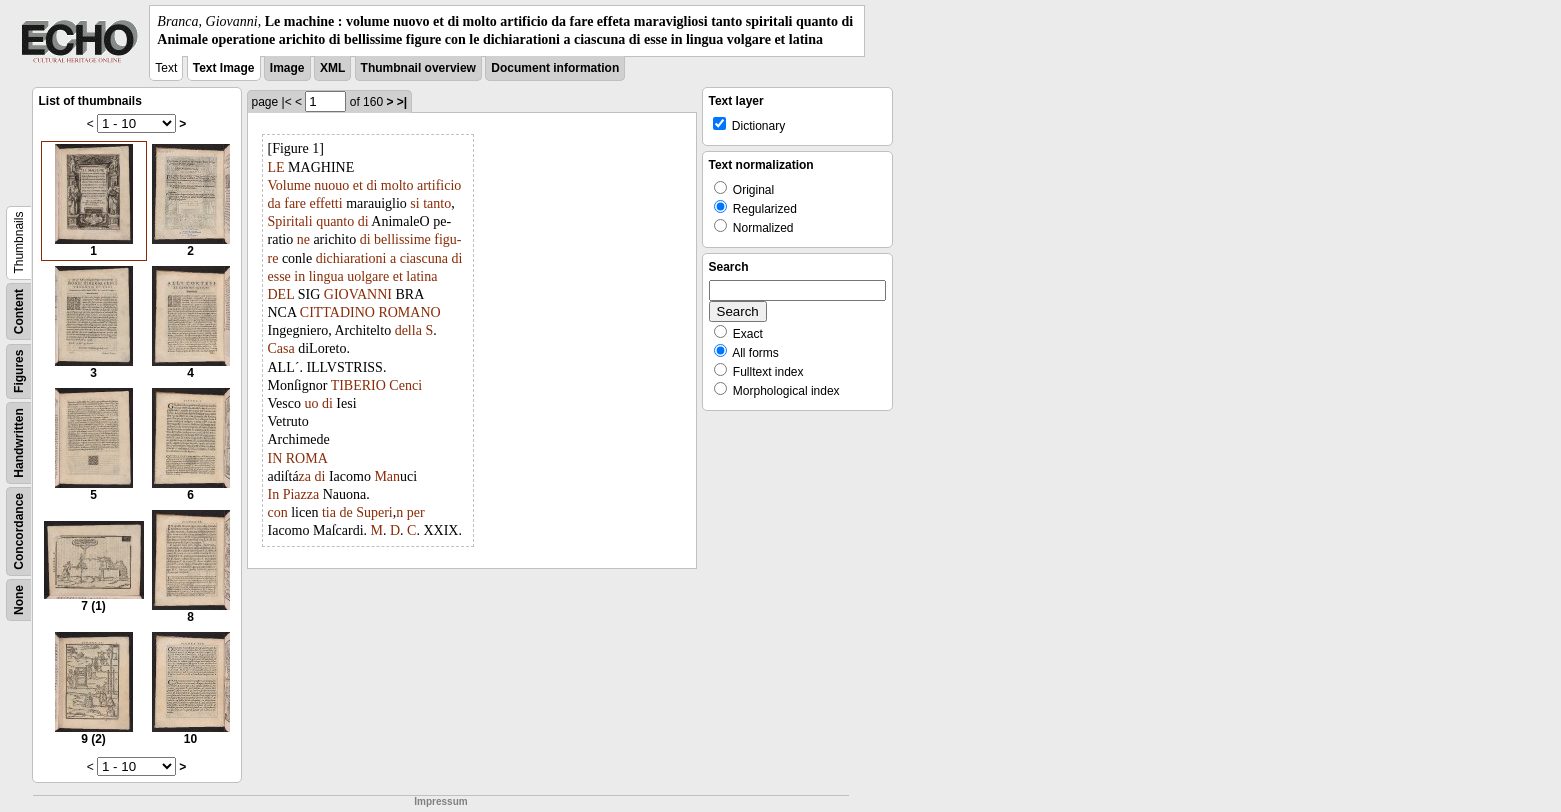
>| (402, 102)
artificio (439, 185)
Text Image (224, 68)
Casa (281, 348)
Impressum (440, 801)
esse (279, 276)
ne (303, 239)
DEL (281, 294)
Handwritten (19, 443)
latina (421, 276)
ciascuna (424, 258)
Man (387, 476)
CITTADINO (337, 312)
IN (275, 458)
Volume (289, 185)
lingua (326, 276)
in (299, 276)
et (358, 185)
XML (332, 68)
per (416, 512)
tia (329, 512)
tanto (437, 203)
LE (276, 167)
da (274, 203)
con (278, 512)
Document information (555, 68)
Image (287, 68)
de (345, 512)
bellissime (402, 239)
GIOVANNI (358, 294)
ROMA (307, 458)
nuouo (331, 185)
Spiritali (290, 221)
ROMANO (409, 312)
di (371, 185)
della (408, 330)
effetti (325, 203)
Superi (374, 512)
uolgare (368, 276)
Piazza (301, 494)
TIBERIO (358, 385)
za (305, 476)
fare (295, 203)
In (274, 494)
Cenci (405, 385)
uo (311, 403)
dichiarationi (351, 258)
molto (397, 185)
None (19, 600)
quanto (335, 221)
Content (19, 311)
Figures (19, 371)
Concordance (19, 531)
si (414, 203)
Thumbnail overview (418, 68)
